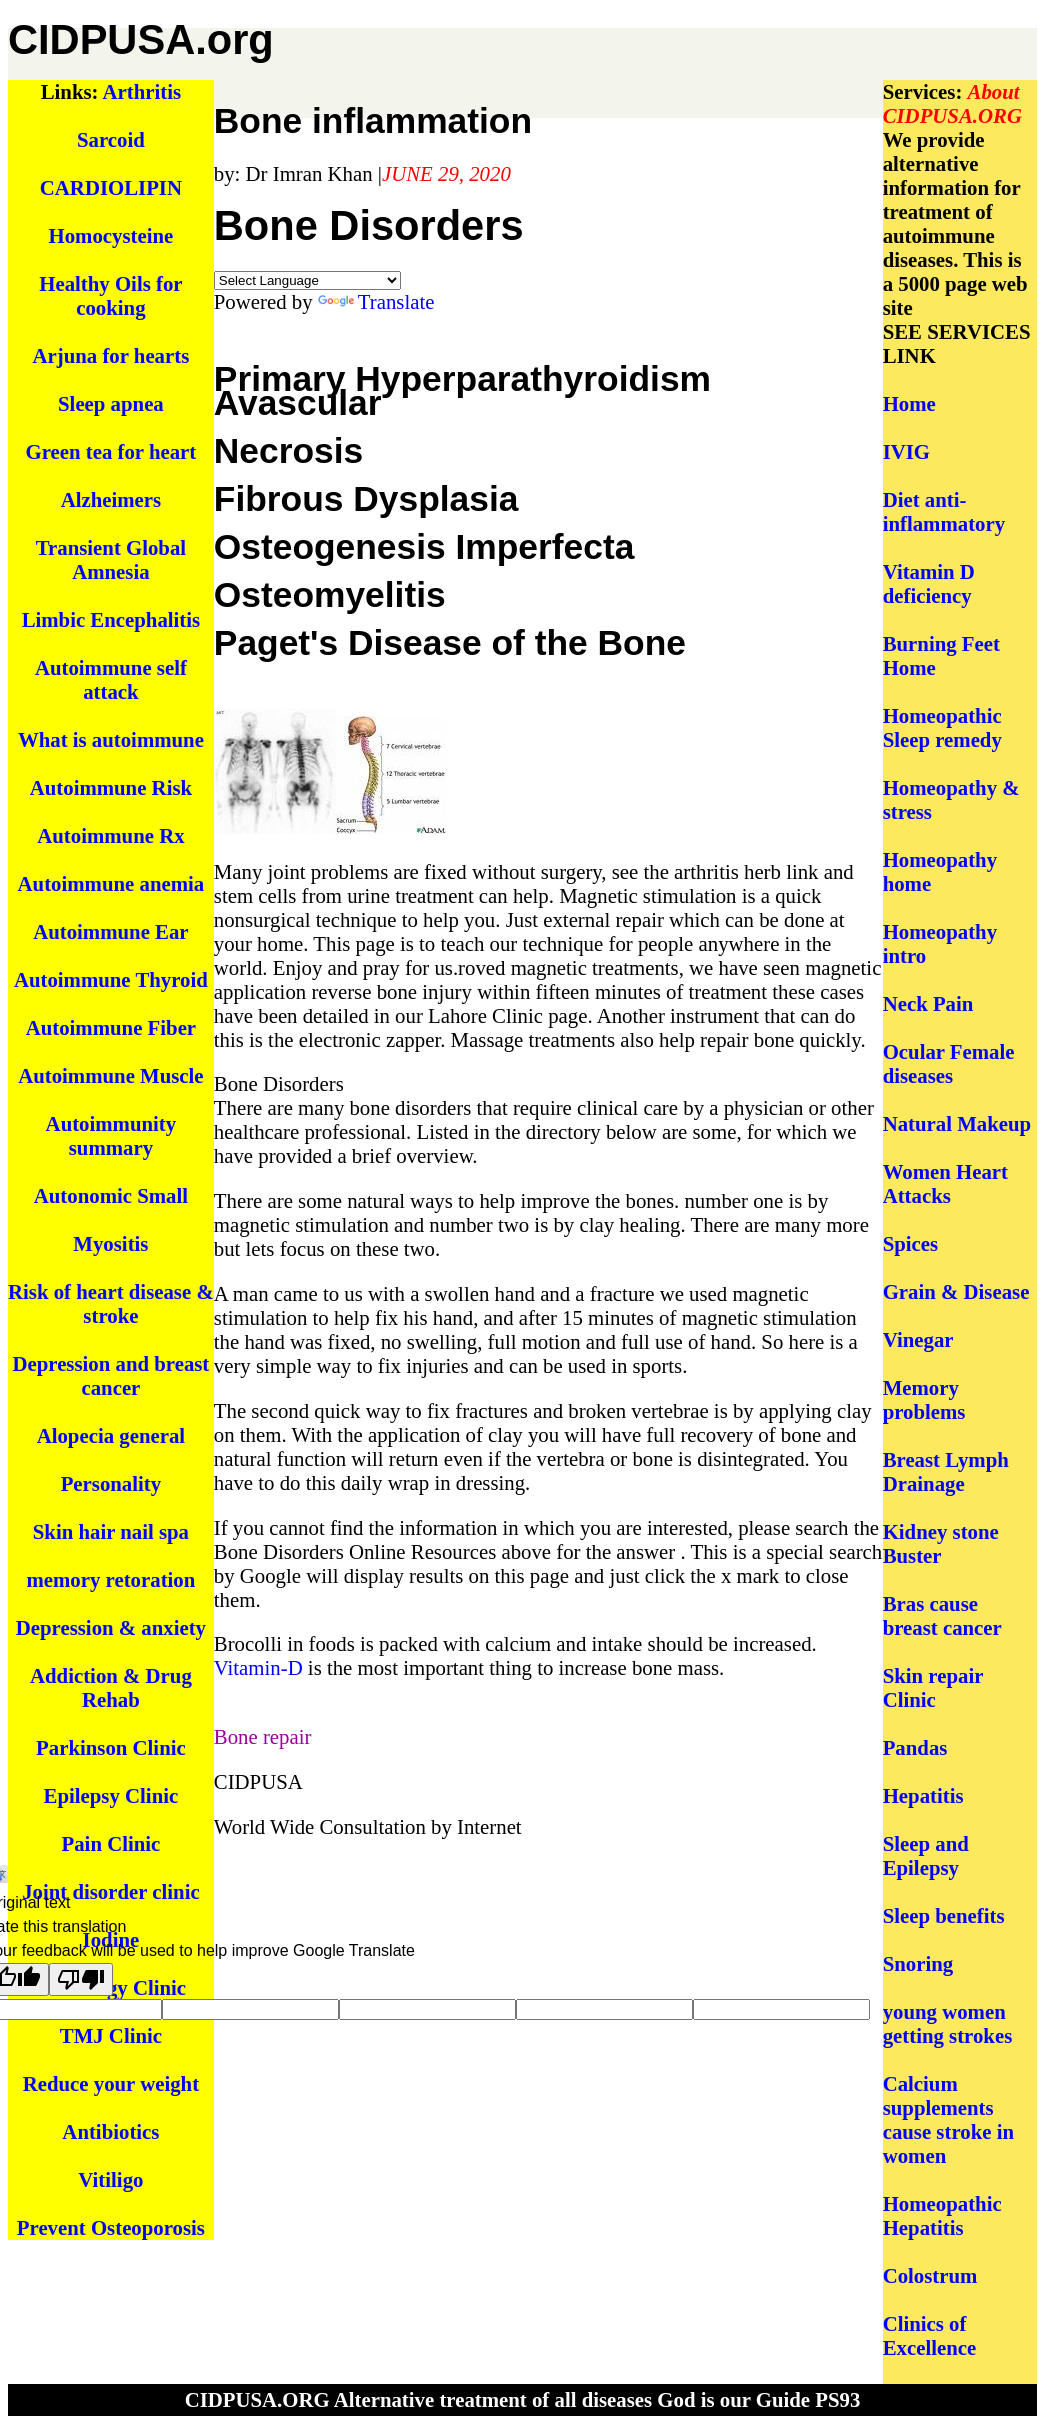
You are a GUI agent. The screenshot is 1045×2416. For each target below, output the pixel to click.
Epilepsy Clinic (111, 1795)
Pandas (915, 1747)
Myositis (110, 1243)
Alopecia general (111, 1435)
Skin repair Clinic (933, 1687)
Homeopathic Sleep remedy (942, 727)
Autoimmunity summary (111, 1135)
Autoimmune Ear (110, 931)
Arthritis (142, 91)
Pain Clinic (111, 1843)
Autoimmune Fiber (111, 1027)
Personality (111, 1483)
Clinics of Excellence (930, 2335)
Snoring (918, 1963)
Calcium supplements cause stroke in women (948, 2119)
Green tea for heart (111, 451)
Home (909, 403)
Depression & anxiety (111, 1627)
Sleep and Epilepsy (926, 1855)
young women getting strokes (948, 2023)
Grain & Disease (956, 1291)
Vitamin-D (258, 1667)
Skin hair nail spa (111, 1531)
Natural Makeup (957, 1123)
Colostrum (930, 2275)
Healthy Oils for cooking (110, 295)
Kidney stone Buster (941, 1543)
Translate (376, 301)
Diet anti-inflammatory (944, 511)
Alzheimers (111, 499)
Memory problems (924, 1399)
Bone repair (263, 1736)
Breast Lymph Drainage (946, 1471)
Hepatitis (923, 1795)
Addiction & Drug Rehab (111, 1687)
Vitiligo (110, 2179)
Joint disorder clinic (111, 1891)
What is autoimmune (111, 739)
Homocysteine (111, 235)
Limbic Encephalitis (111, 619)
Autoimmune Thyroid (111, 979)
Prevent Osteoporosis (111, 2227)
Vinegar (918, 1339)
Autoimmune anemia (111, 883)
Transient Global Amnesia (111, 559)
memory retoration (110, 1579)
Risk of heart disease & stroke (111, 1303)
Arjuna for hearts (111, 355)
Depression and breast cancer (110, 1375)
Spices (910, 1243)
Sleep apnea (111, 403)
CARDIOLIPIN (111, 187)
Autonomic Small (111, 1195)
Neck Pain (928, 1003)
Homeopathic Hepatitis (942, 2215)
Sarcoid (111, 139)
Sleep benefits (944, 1915)
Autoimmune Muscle (110, 1075)
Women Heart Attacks (945, 1183)
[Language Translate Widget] (307, 280)
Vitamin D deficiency (929, 583)
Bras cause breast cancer (942, 1615)
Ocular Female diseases (949, 1063)
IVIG (906, 451)
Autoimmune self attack (111, 679)
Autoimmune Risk (111, 787)
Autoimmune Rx (110, 835)
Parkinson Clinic (111, 1747)
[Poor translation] (81, 1979)
